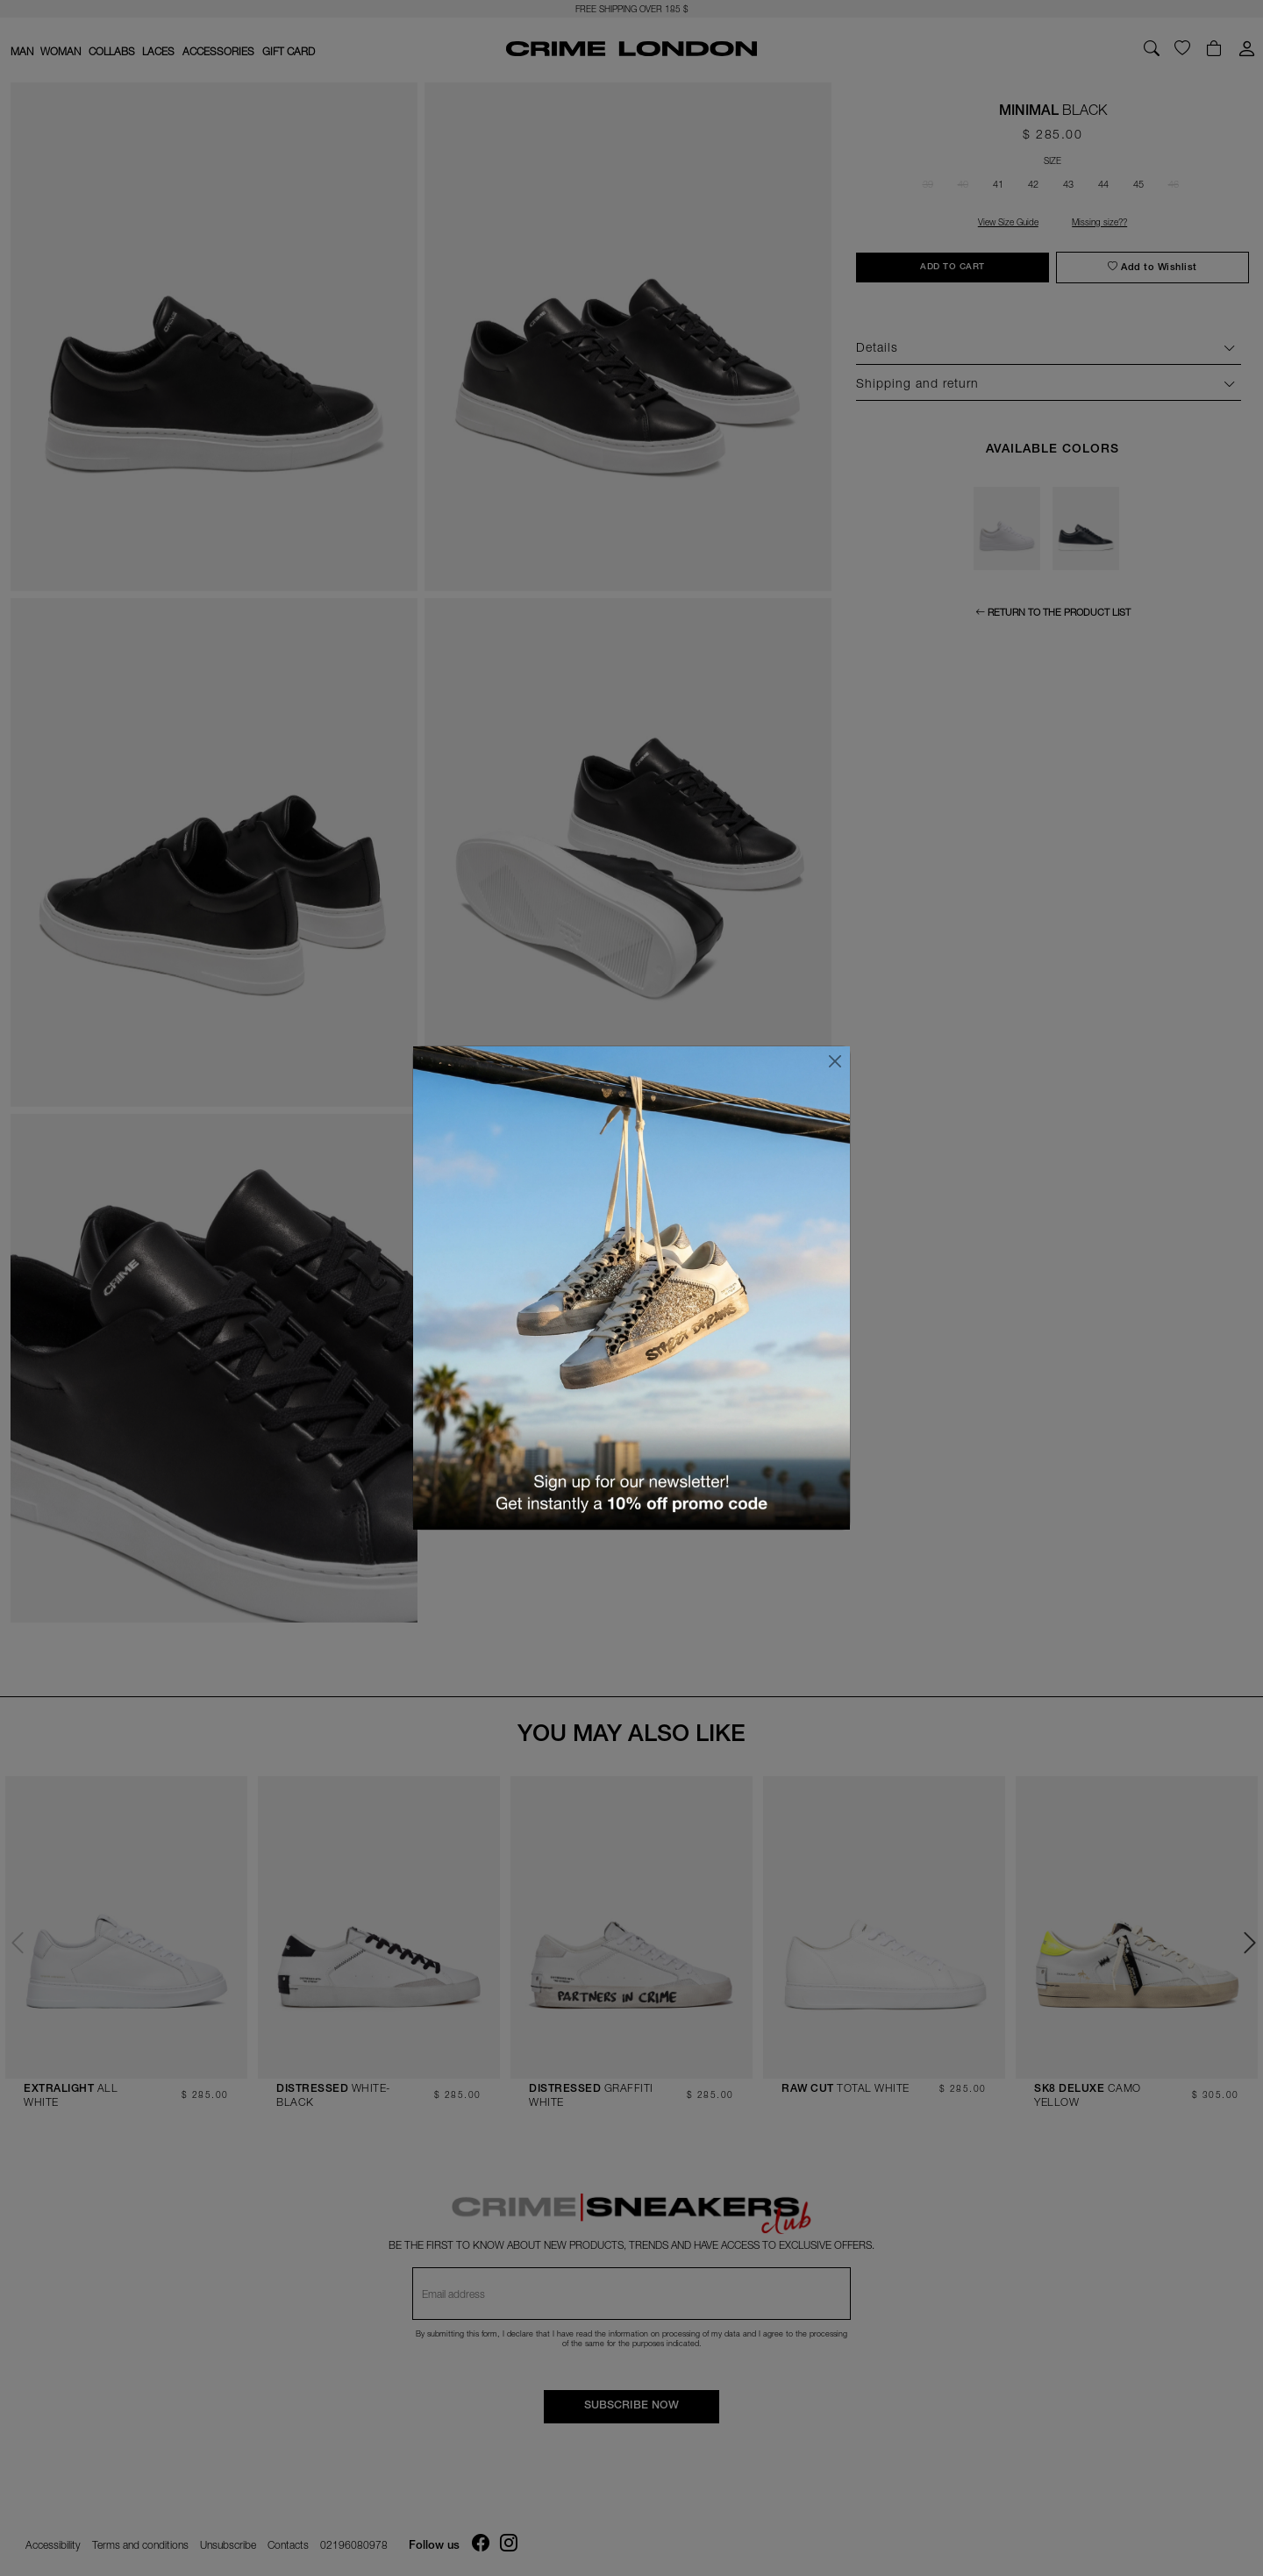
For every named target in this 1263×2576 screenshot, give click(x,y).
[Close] (835, 1061)
